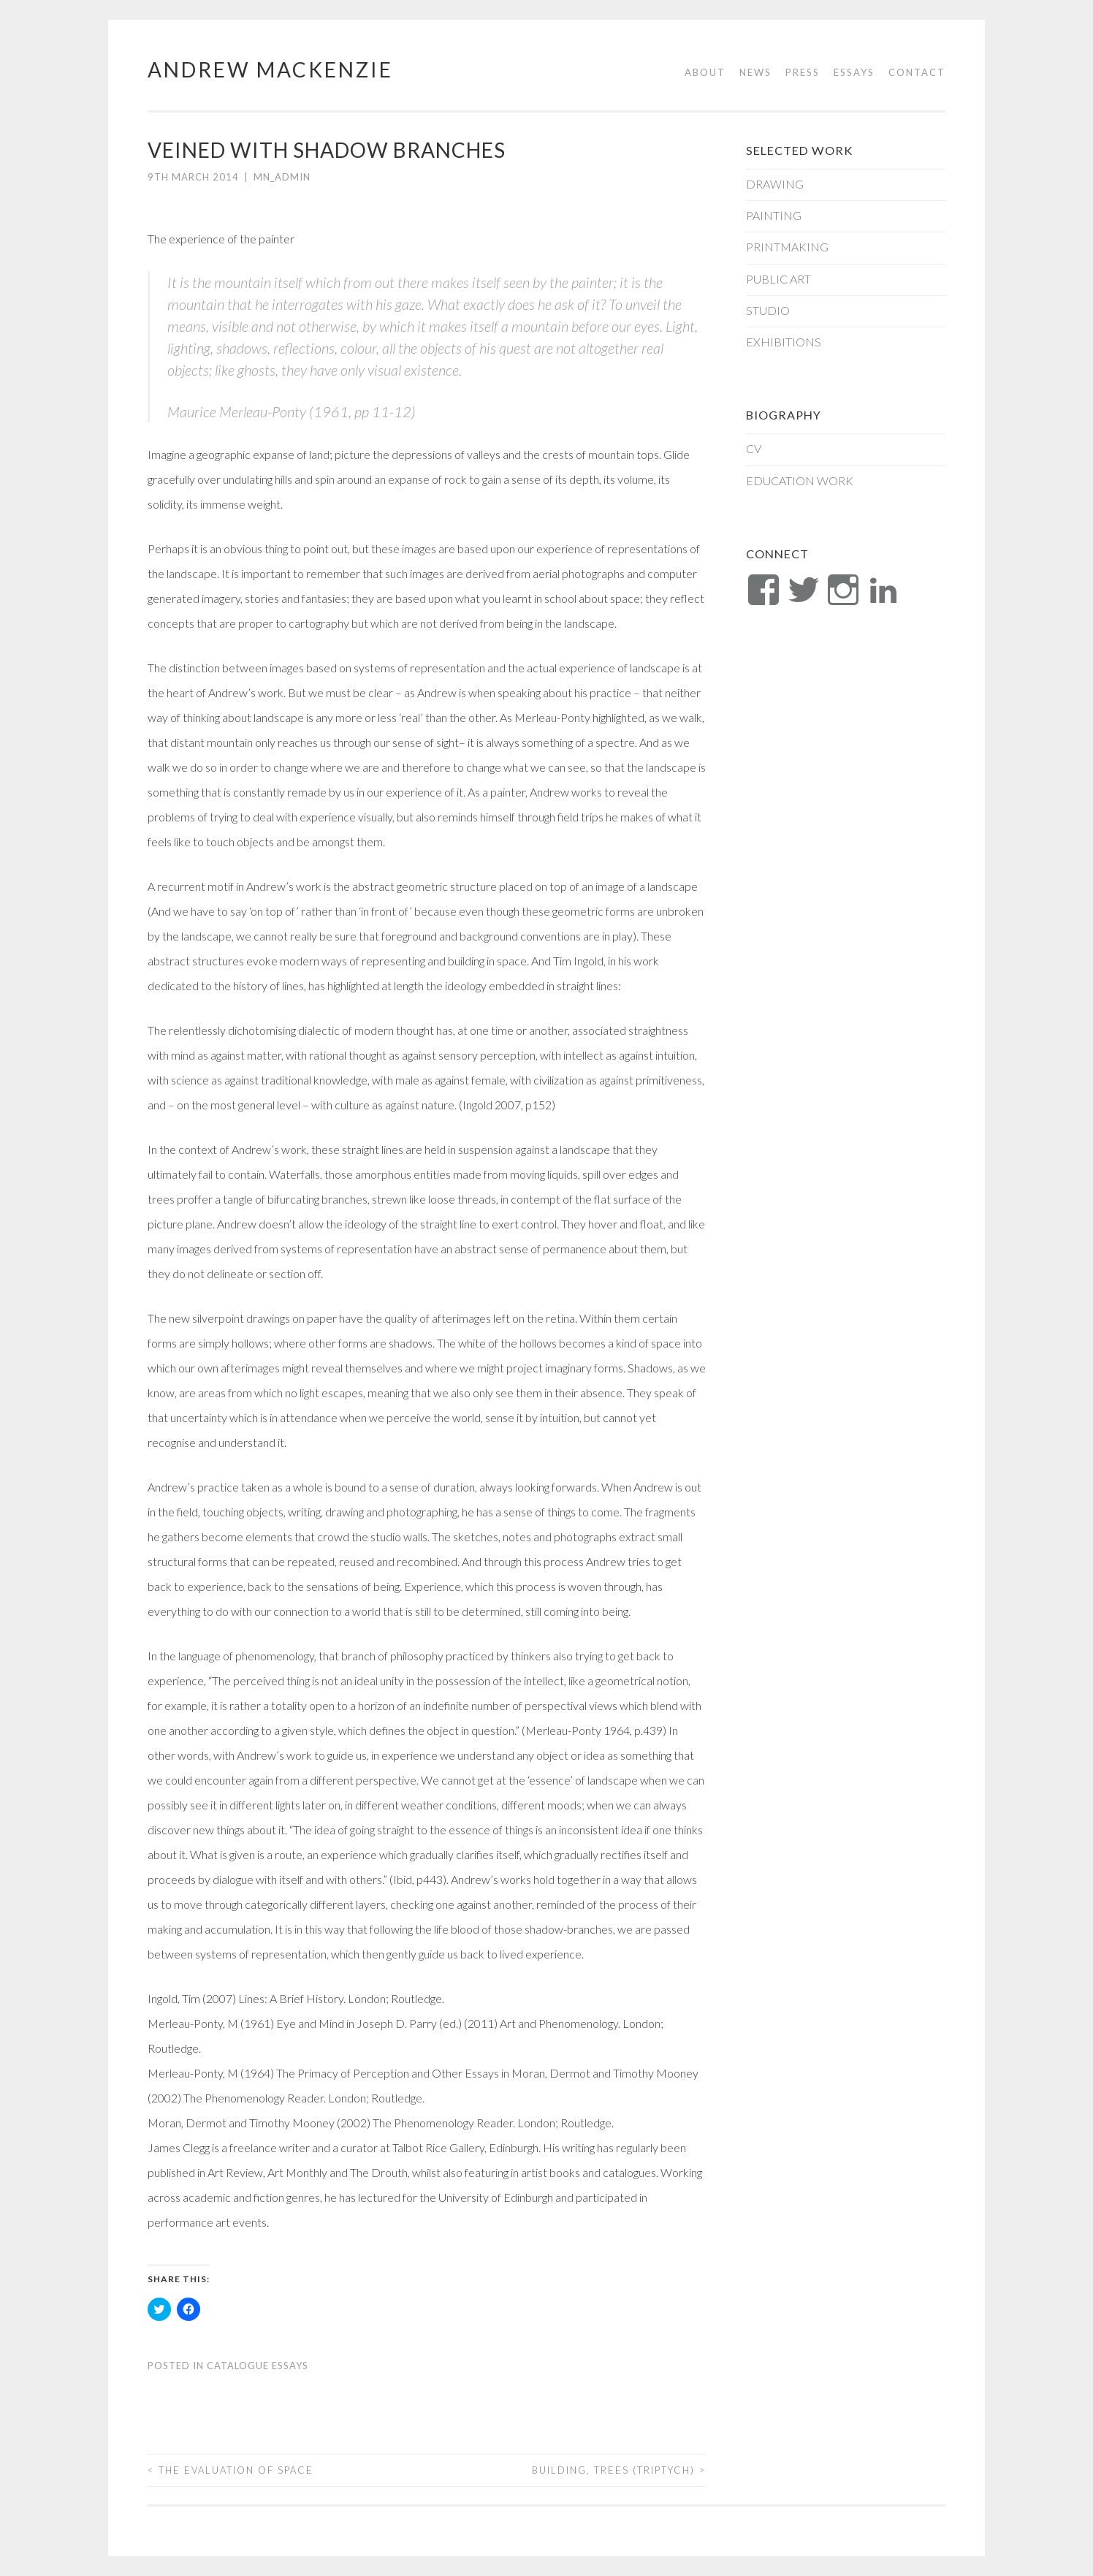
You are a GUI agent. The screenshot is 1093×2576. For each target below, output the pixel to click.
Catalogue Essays (257, 2365)
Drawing (775, 184)
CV (753, 448)
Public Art (778, 279)
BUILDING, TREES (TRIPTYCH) (619, 2470)
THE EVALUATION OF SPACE (230, 2470)
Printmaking (787, 247)
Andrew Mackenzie (270, 69)
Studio (768, 310)
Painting (773, 215)
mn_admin (282, 177)
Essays (854, 72)
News (755, 72)
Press (802, 72)
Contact (916, 72)
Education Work (799, 480)
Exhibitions (783, 342)
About (705, 72)
